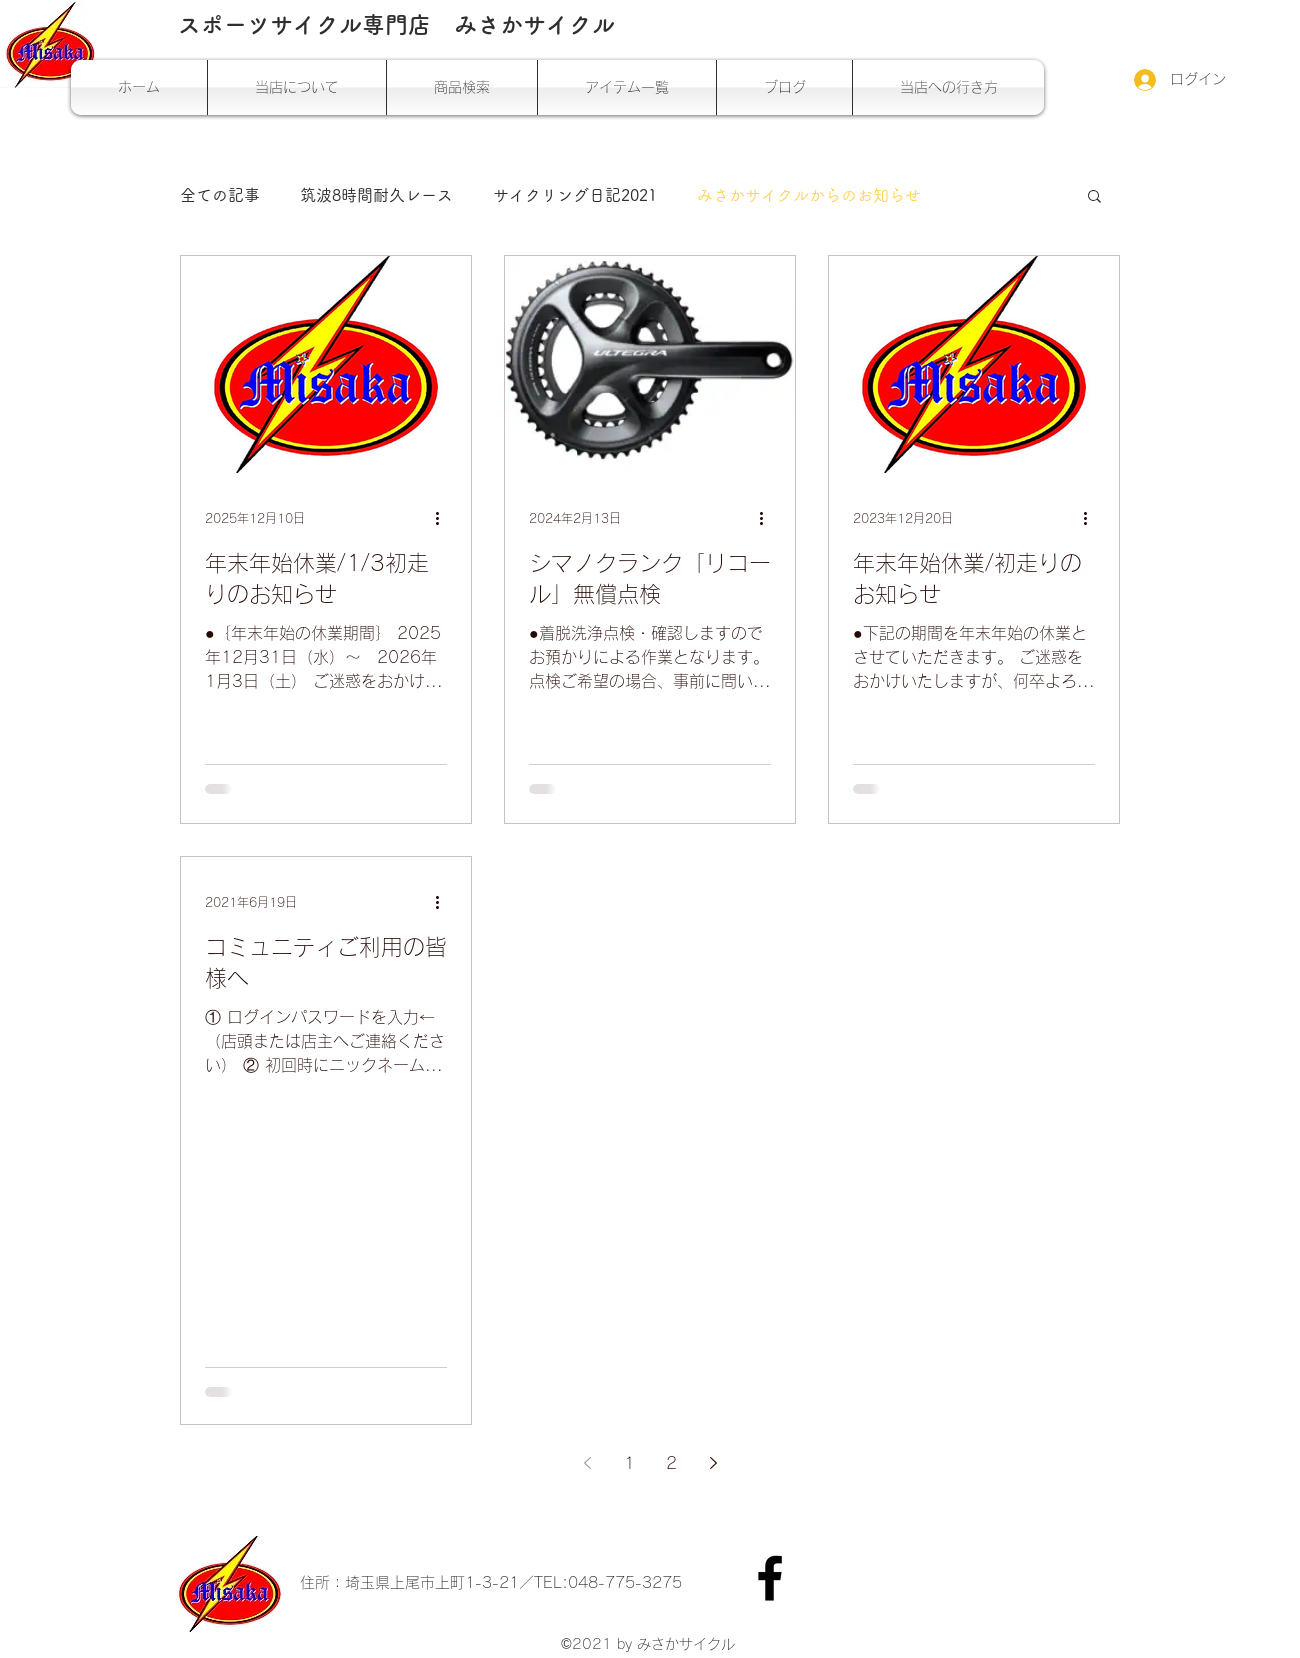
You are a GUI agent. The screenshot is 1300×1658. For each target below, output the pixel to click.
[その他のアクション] (444, 518)
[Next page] (713, 1463)
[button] (1094, 197)
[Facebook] (770, 1578)
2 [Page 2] (671, 1463)
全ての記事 (220, 195)
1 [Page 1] (629, 1463)
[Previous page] (587, 1463)
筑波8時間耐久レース (376, 195)
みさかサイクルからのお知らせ (809, 195)
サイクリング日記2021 (575, 195)
